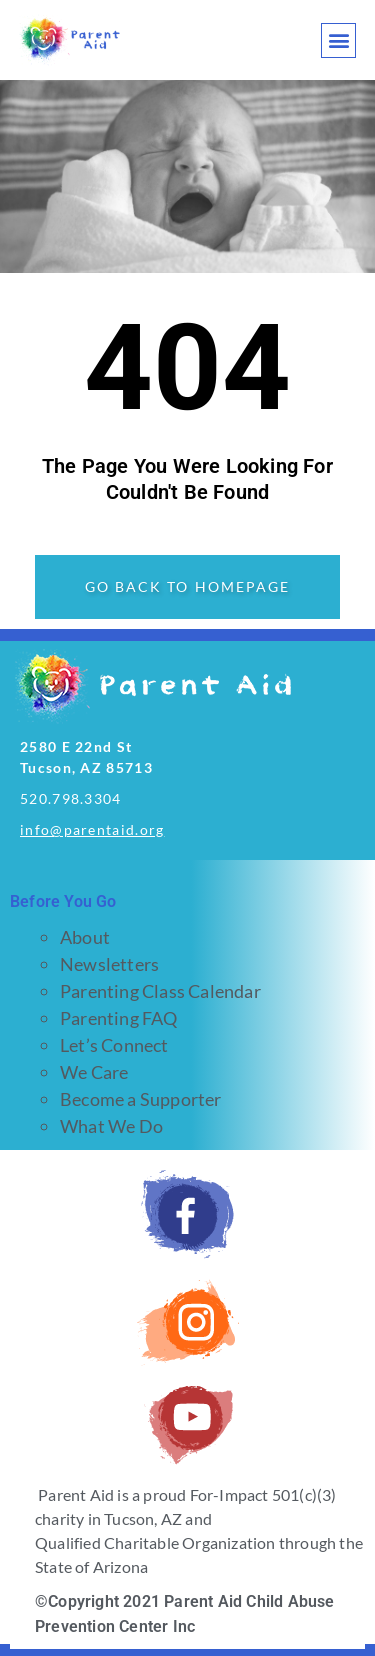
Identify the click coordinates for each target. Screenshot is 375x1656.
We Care (94, 1072)
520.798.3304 (71, 798)
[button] (338, 40)
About (85, 937)
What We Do (111, 1126)
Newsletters (109, 964)
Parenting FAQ (119, 1018)
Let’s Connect (114, 1045)
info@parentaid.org (92, 829)
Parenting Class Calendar (160, 991)
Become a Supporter (141, 1099)
